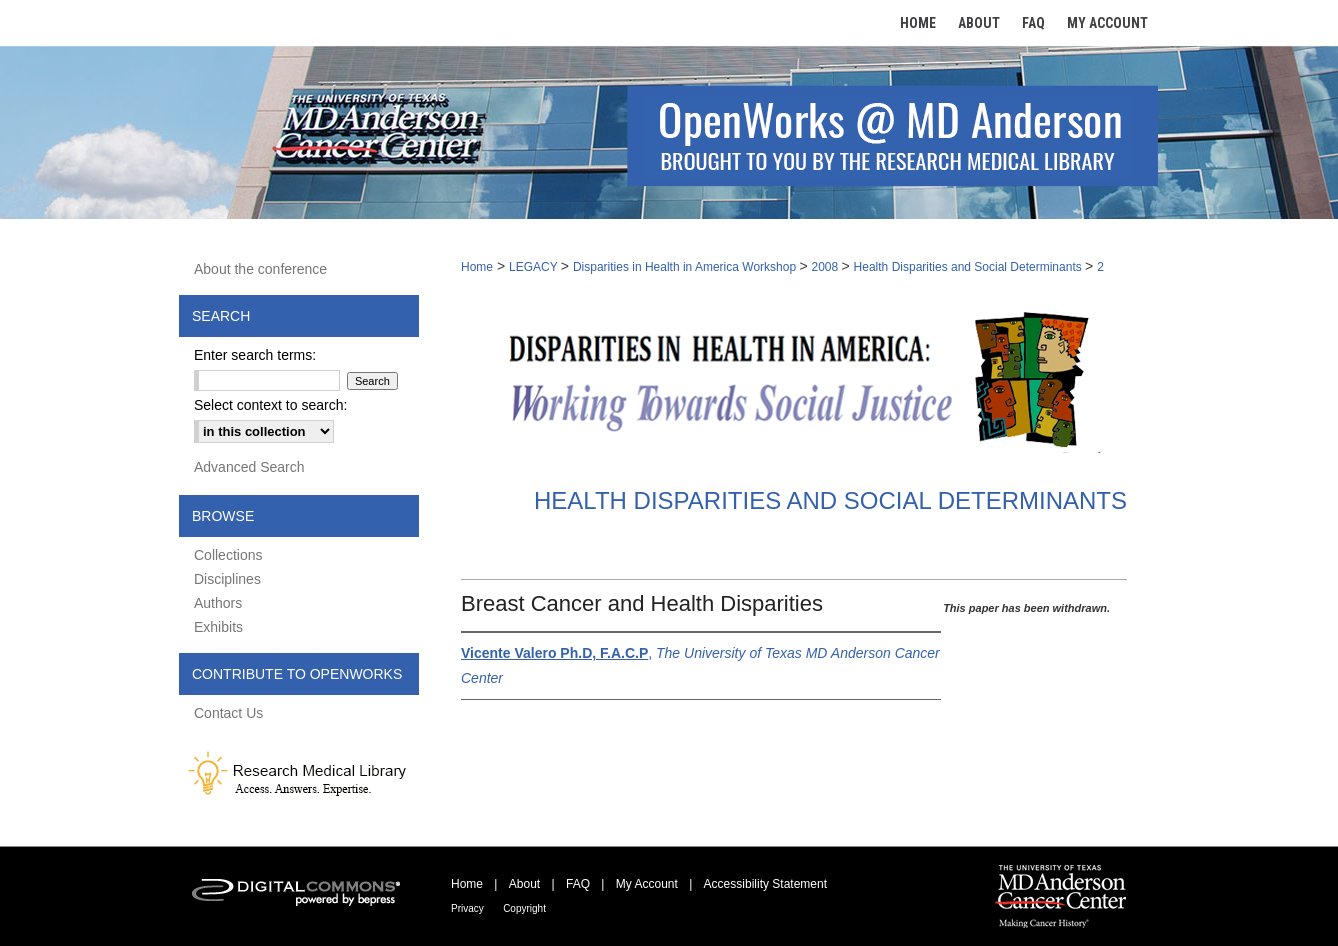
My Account (647, 884)
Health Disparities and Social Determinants (969, 267)
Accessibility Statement (765, 884)
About (524, 884)
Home (477, 267)
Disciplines (227, 579)
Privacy (467, 908)
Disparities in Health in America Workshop (686, 267)
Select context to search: (270, 405)
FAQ (578, 884)
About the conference (260, 269)
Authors (218, 603)
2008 (827, 267)
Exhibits (218, 627)
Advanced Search (249, 467)
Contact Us (228, 713)
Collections (228, 555)
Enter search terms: (255, 355)
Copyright (524, 908)
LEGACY (535, 267)
